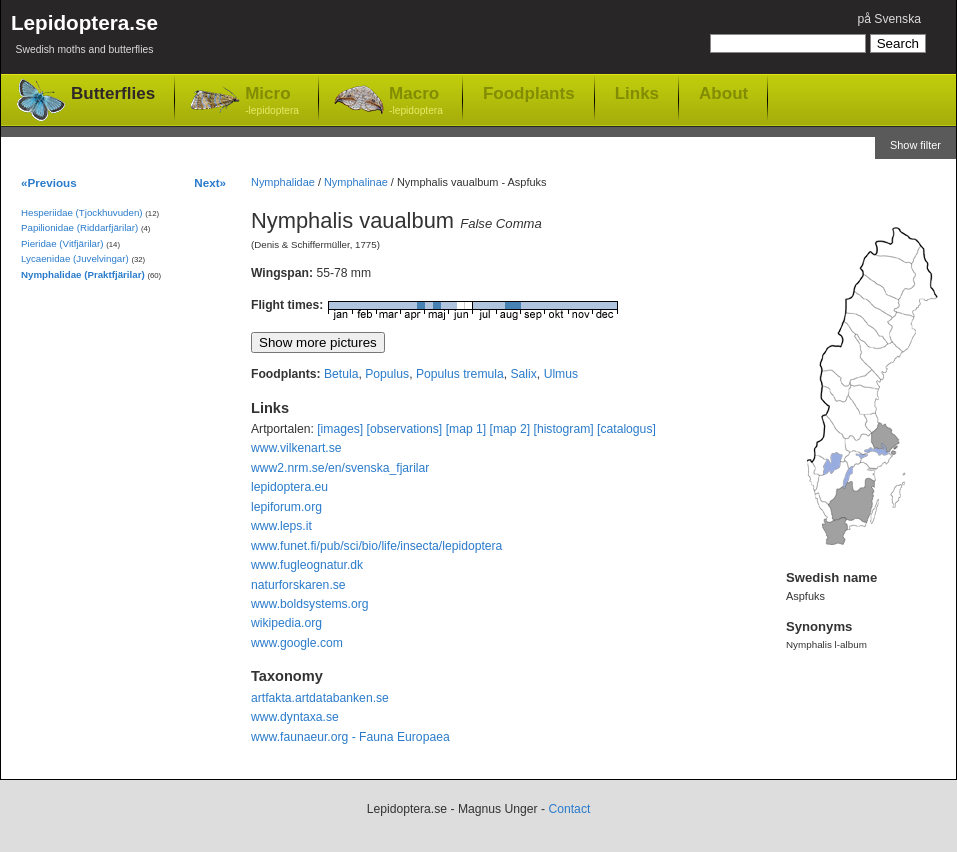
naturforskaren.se (298, 585)
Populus (387, 374)
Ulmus (561, 374)
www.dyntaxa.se (295, 717)
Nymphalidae (283, 182)
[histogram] (564, 429)
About (723, 93)
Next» (210, 182)
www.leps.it (281, 526)
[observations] (405, 429)
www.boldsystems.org (310, 604)
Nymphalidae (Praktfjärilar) (83, 274)
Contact (569, 809)
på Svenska (889, 19)
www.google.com (297, 643)
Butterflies (113, 93)
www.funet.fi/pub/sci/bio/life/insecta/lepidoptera (376, 546)
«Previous (49, 182)
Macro (416, 101)
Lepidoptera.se (84, 37)
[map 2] (510, 429)
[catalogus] (626, 429)
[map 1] (466, 429)
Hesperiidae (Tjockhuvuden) (82, 212)
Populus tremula (460, 374)
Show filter (915, 145)
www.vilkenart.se (296, 448)
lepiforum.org (286, 507)
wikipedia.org (286, 623)
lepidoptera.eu (289, 487)
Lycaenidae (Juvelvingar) (75, 258)
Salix (524, 374)
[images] (340, 429)
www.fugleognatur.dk (307, 565)
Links (637, 93)
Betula (341, 374)
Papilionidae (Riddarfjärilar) (79, 227)
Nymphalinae (356, 182)
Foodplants (529, 93)
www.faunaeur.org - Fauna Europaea (350, 737)
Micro (272, 101)
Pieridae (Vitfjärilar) (62, 243)
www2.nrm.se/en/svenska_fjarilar (340, 468)
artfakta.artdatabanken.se (320, 698)
